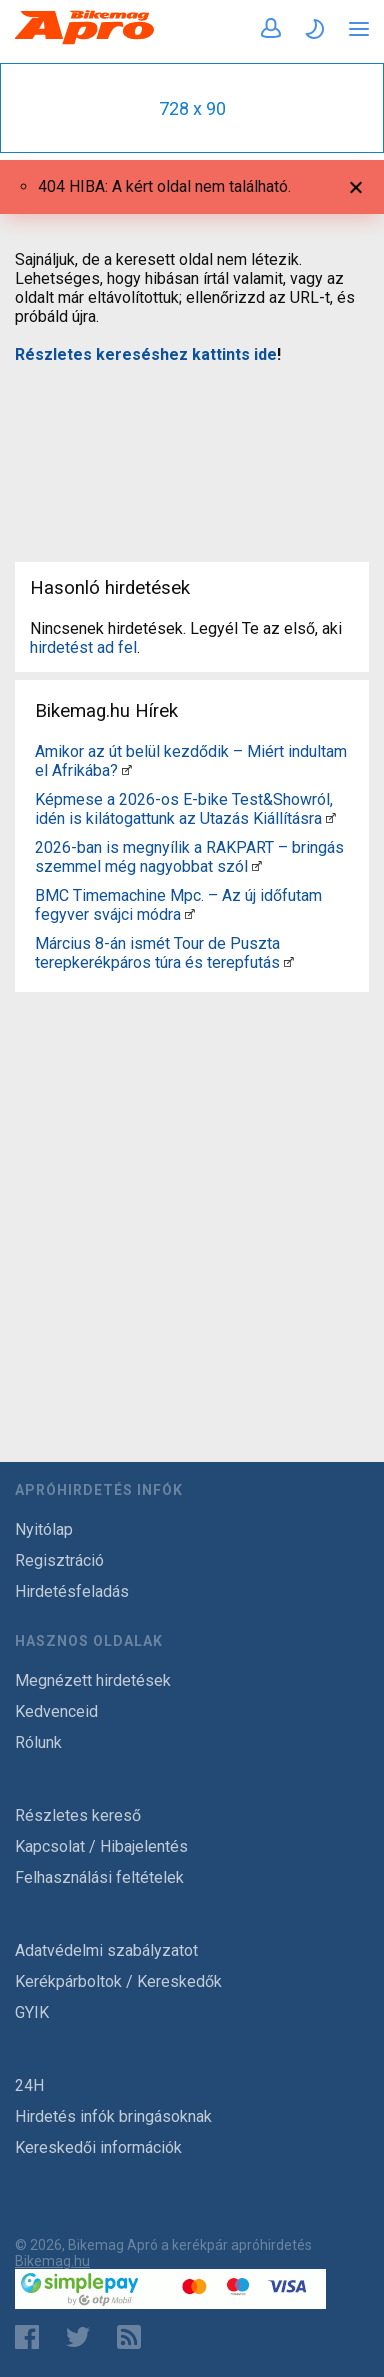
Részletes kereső (78, 1815)
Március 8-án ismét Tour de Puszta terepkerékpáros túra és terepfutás (157, 953)
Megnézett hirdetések (93, 1680)
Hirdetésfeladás (72, 1591)
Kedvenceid (56, 1711)
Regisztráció (59, 1560)
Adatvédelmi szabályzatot (106, 1950)
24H (29, 2085)
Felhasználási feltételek (99, 1877)
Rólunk (38, 1742)
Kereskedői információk (98, 2147)
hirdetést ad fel (83, 647)
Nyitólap (44, 1529)
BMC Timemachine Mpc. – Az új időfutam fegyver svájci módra (178, 905)
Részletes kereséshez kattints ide (146, 354)
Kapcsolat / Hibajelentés (101, 1846)
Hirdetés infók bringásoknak (113, 2116)
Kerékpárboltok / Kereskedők (118, 1981)
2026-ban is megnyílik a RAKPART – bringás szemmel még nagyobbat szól (189, 857)
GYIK (32, 2012)
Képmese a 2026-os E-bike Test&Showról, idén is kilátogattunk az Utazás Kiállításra (184, 809)
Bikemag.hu (52, 2261)
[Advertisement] (192, 450)
